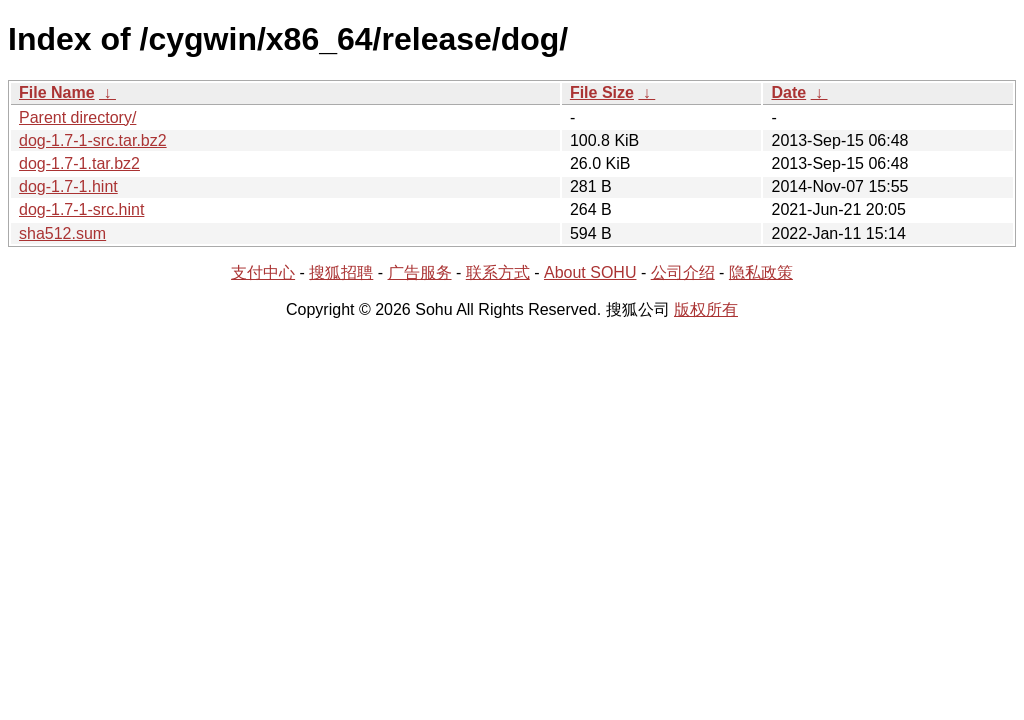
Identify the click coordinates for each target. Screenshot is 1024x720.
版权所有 (706, 309)
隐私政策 (761, 272)
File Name (57, 92)
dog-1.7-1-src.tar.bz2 (93, 140)
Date (788, 92)
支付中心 (263, 272)
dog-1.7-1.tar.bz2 (79, 163)
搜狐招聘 (341, 272)
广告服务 (420, 272)
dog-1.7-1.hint (68, 186)
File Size (602, 92)
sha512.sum (62, 233)
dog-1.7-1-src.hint (81, 209)
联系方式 (498, 272)
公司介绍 (683, 272)
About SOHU (590, 272)
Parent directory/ (77, 117)
